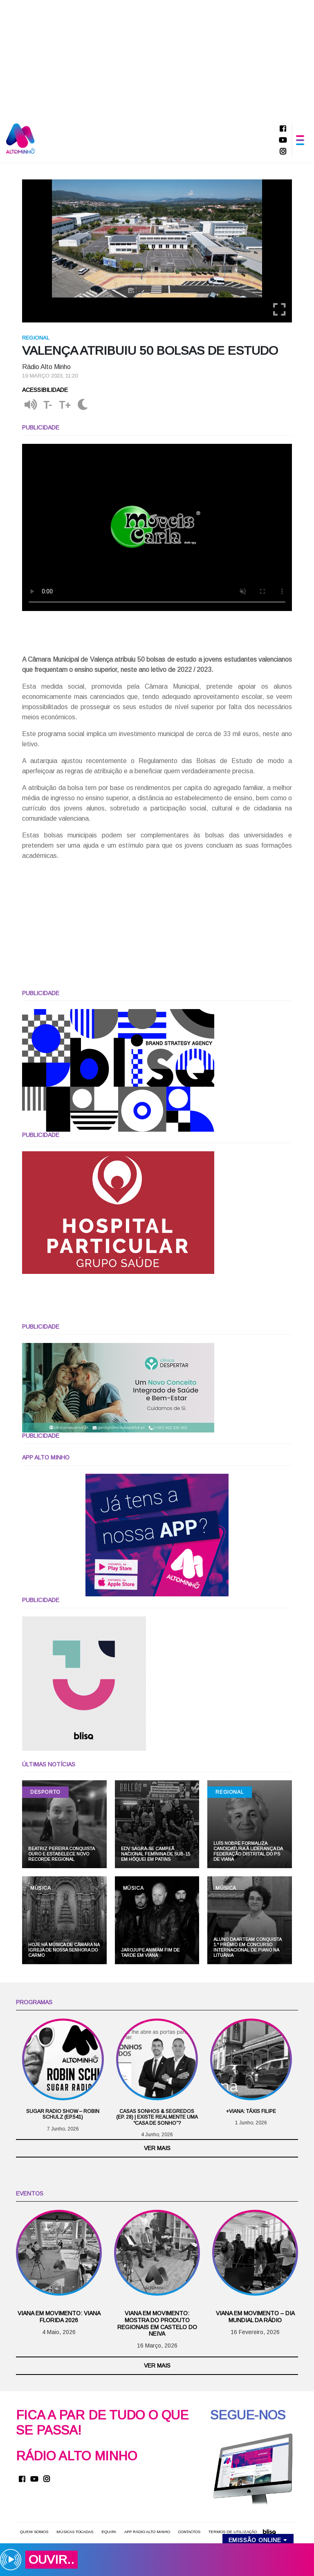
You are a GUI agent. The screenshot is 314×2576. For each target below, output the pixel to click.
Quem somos (34, 2532)
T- (47, 406)
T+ (65, 406)
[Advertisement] (157, 57)
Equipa (108, 2532)
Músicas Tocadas (74, 2532)
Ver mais (157, 2149)
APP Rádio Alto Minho (147, 2532)
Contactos (189, 2532)
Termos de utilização (233, 2532)
